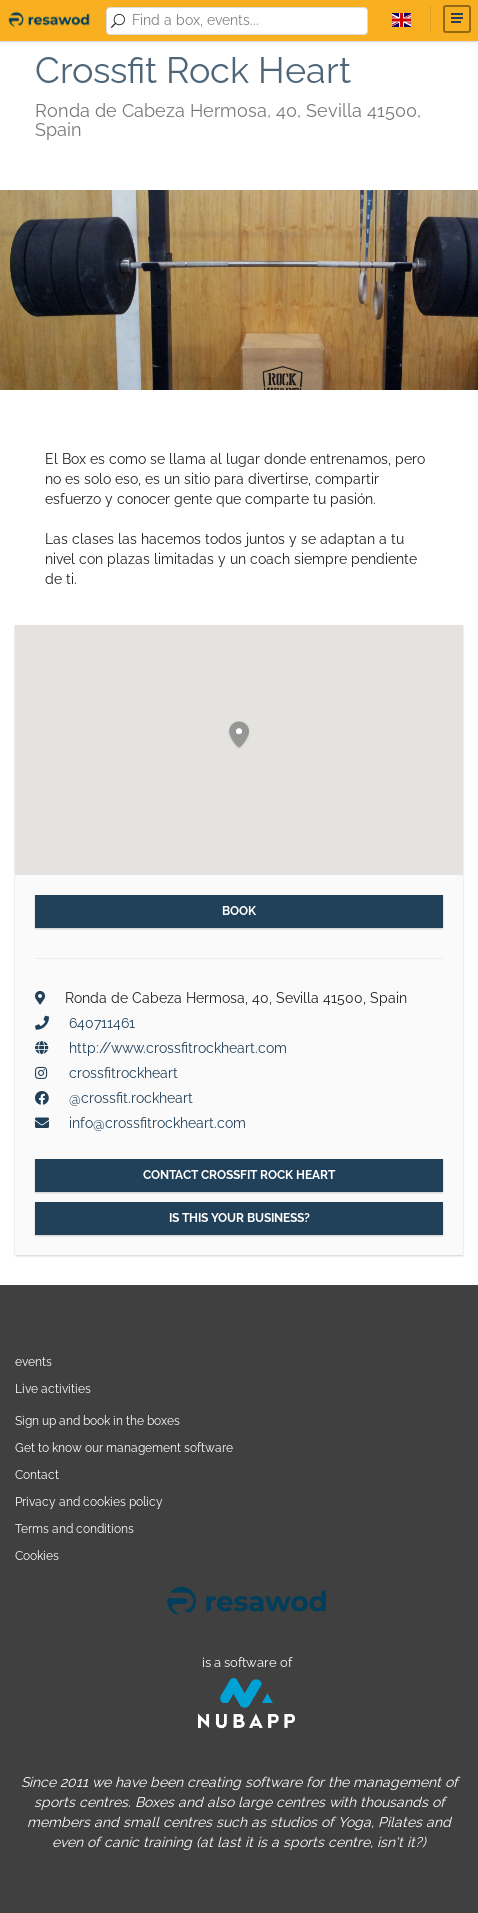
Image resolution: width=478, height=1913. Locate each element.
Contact (37, 1474)
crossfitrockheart (123, 1073)
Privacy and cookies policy (89, 1501)
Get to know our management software (124, 1447)
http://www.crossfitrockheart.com (178, 1048)
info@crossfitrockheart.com (157, 1123)
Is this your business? (239, 1218)
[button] (239, 735)
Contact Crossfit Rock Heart (239, 1175)
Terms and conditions (74, 1528)
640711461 (102, 1023)
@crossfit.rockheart (131, 1098)
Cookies (37, 1555)
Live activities (53, 1388)
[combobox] (246, 21)
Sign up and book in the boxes (97, 1420)
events (33, 1361)
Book (239, 911)
